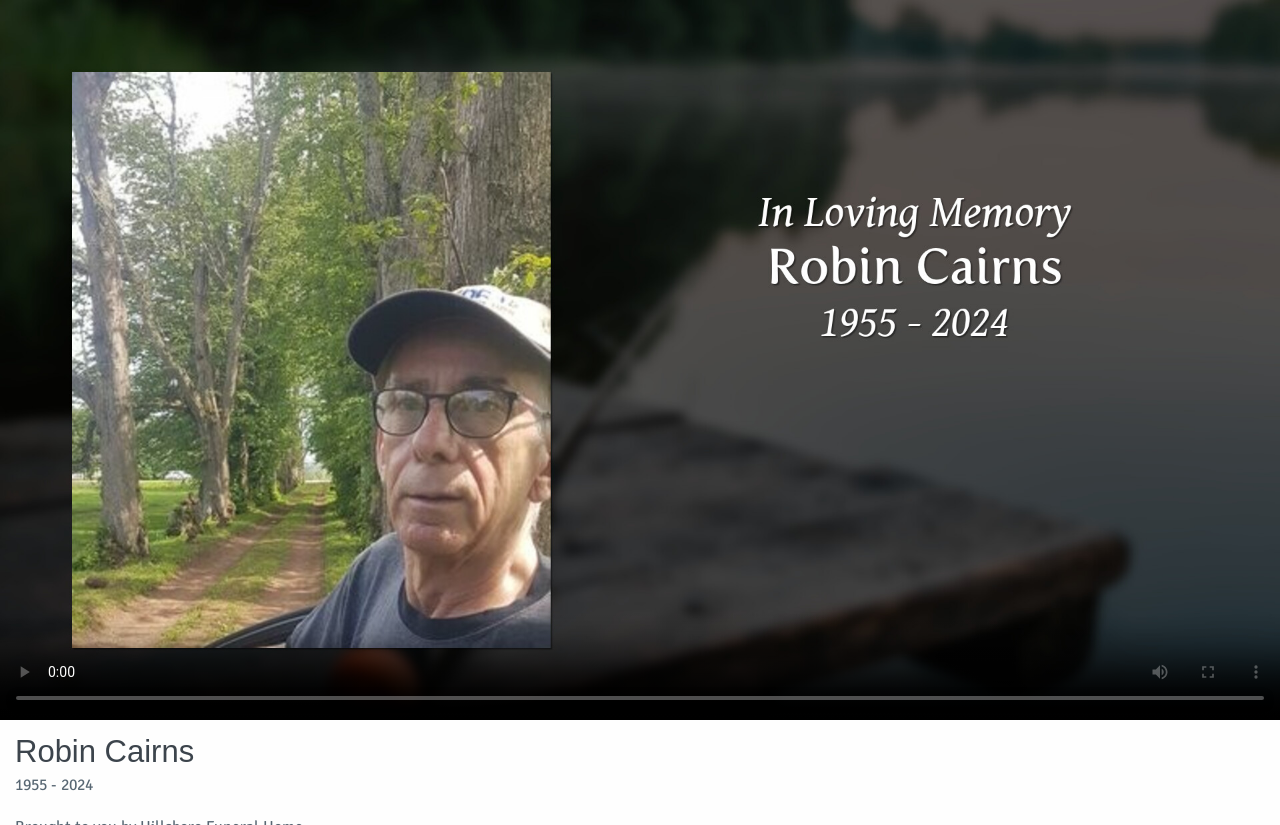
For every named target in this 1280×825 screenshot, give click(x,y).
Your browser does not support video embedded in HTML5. (640, 360)
